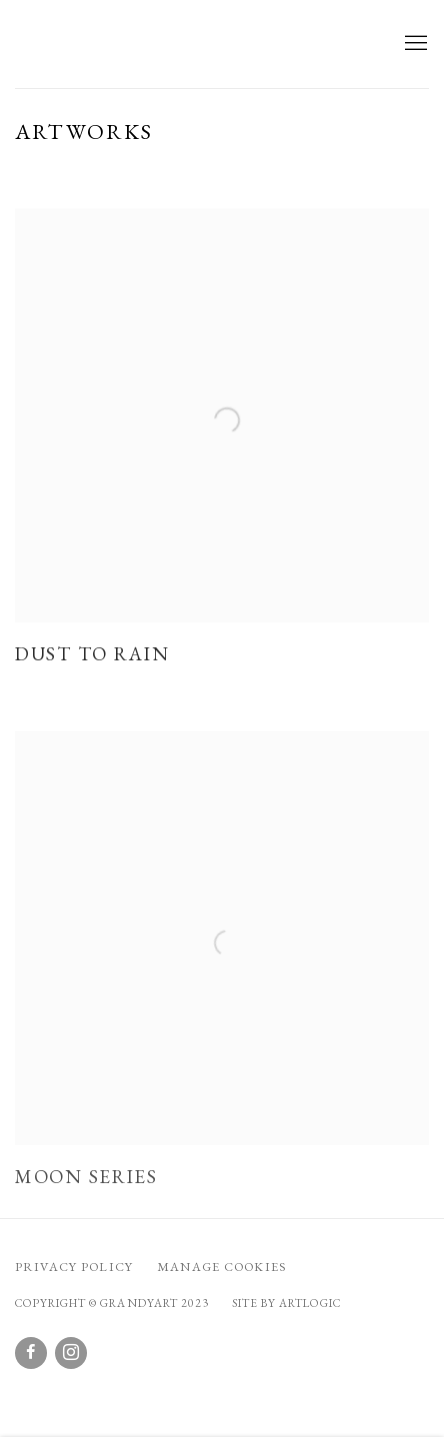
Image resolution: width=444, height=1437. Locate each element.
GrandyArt (125, 44)
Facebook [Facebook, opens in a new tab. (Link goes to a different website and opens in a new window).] (31, 1353)
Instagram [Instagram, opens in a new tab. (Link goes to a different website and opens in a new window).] (71, 1353)
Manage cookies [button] (221, 1266)
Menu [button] (414, 44)
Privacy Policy (74, 1266)
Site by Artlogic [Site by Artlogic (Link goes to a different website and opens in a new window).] (287, 1302)
